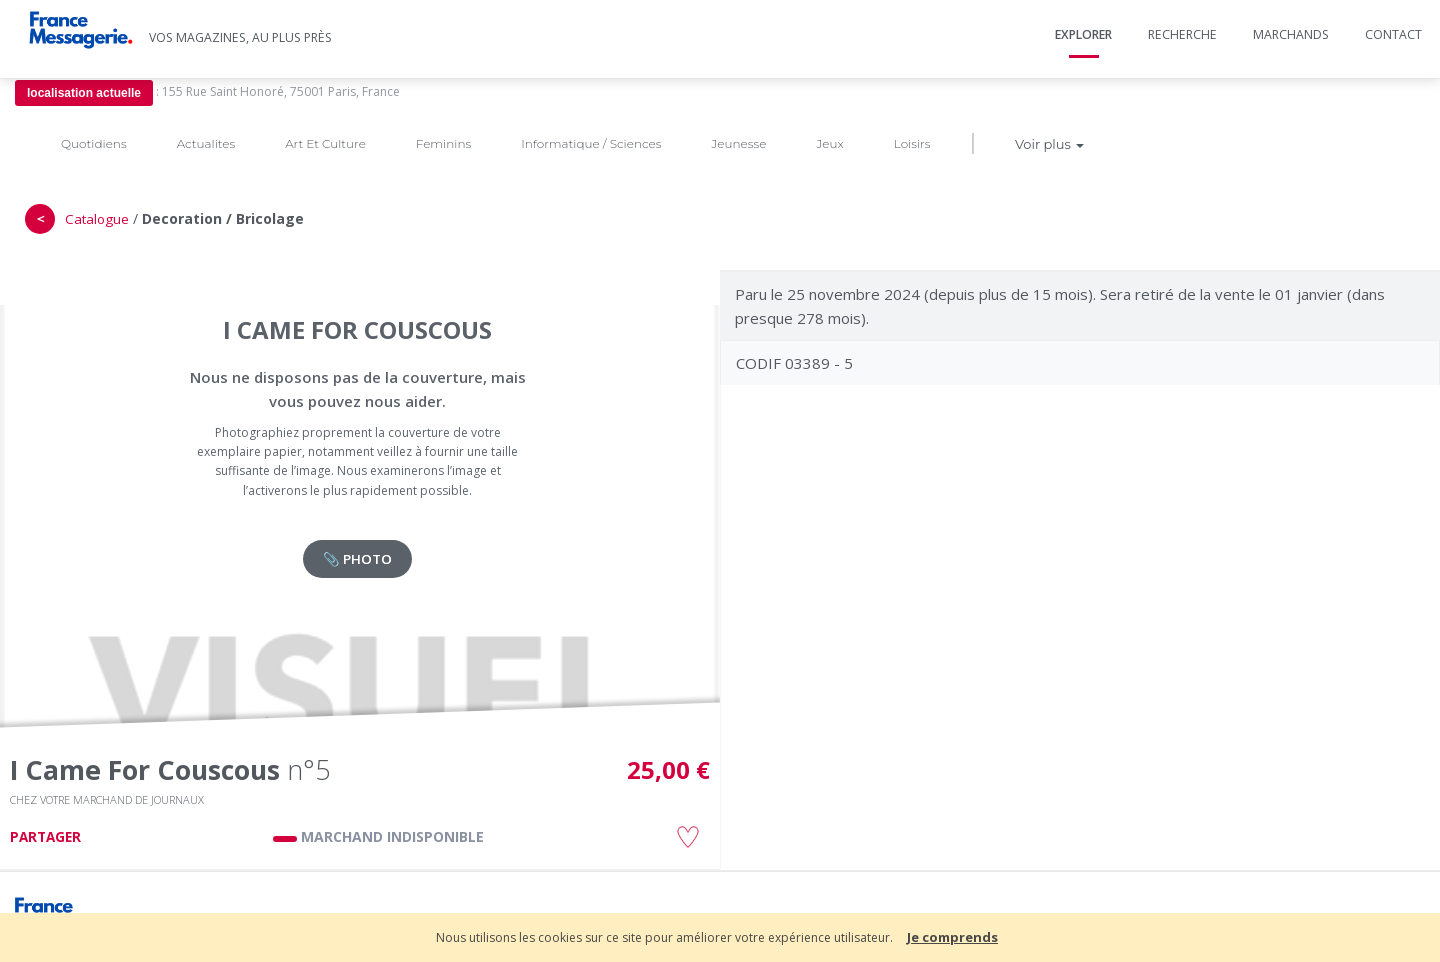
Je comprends (952, 937)
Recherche (1182, 34)
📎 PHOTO (357, 559)
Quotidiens (94, 143)
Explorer (1083, 34)
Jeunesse (738, 143)
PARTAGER (45, 837)
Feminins (443, 143)
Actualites (206, 143)
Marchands (1291, 34)
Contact (1393, 34)
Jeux (829, 143)
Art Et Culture (325, 143)
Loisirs (912, 143)
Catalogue (97, 219)
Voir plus (1049, 144)
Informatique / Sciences (591, 143)
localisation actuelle (84, 93)
